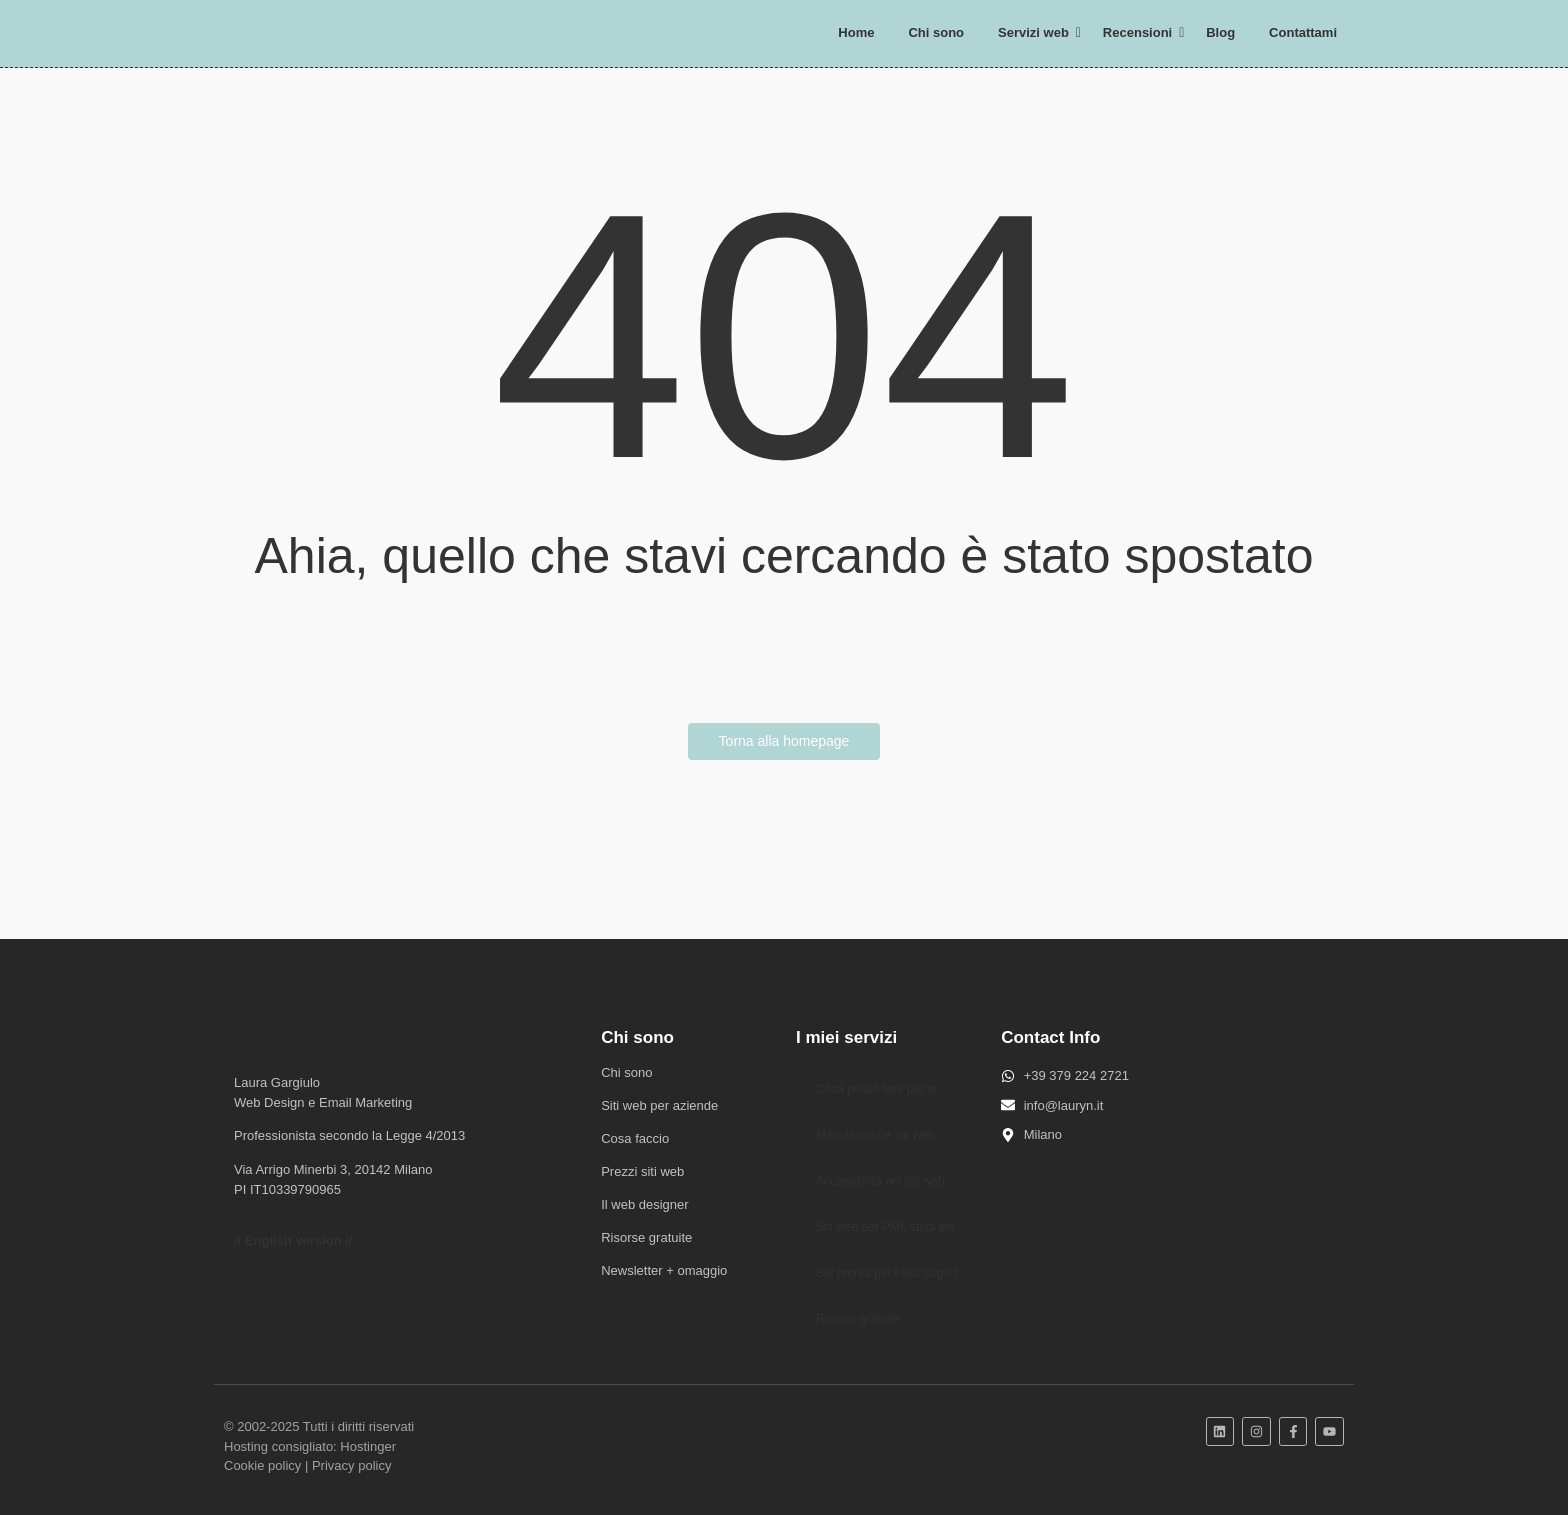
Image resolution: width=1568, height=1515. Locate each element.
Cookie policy (262, 1465)
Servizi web (1037, 32)
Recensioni (1141, 32)
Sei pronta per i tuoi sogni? (887, 1273)
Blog (1220, 32)
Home (856, 32)
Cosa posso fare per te (876, 1089)
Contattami (1303, 32)
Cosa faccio (635, 1138)
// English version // (293, 1240)
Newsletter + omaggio (664, 1270)
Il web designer (644, 1204)
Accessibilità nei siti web (880, 1181)
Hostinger (368, 1446)
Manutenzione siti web (875, 1135)
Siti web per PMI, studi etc (885, 1227)
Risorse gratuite (646, 1237)
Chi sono (936, 32)
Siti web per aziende (659, 1105)
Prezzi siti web (642, 1171)
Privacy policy (351, 1465)
